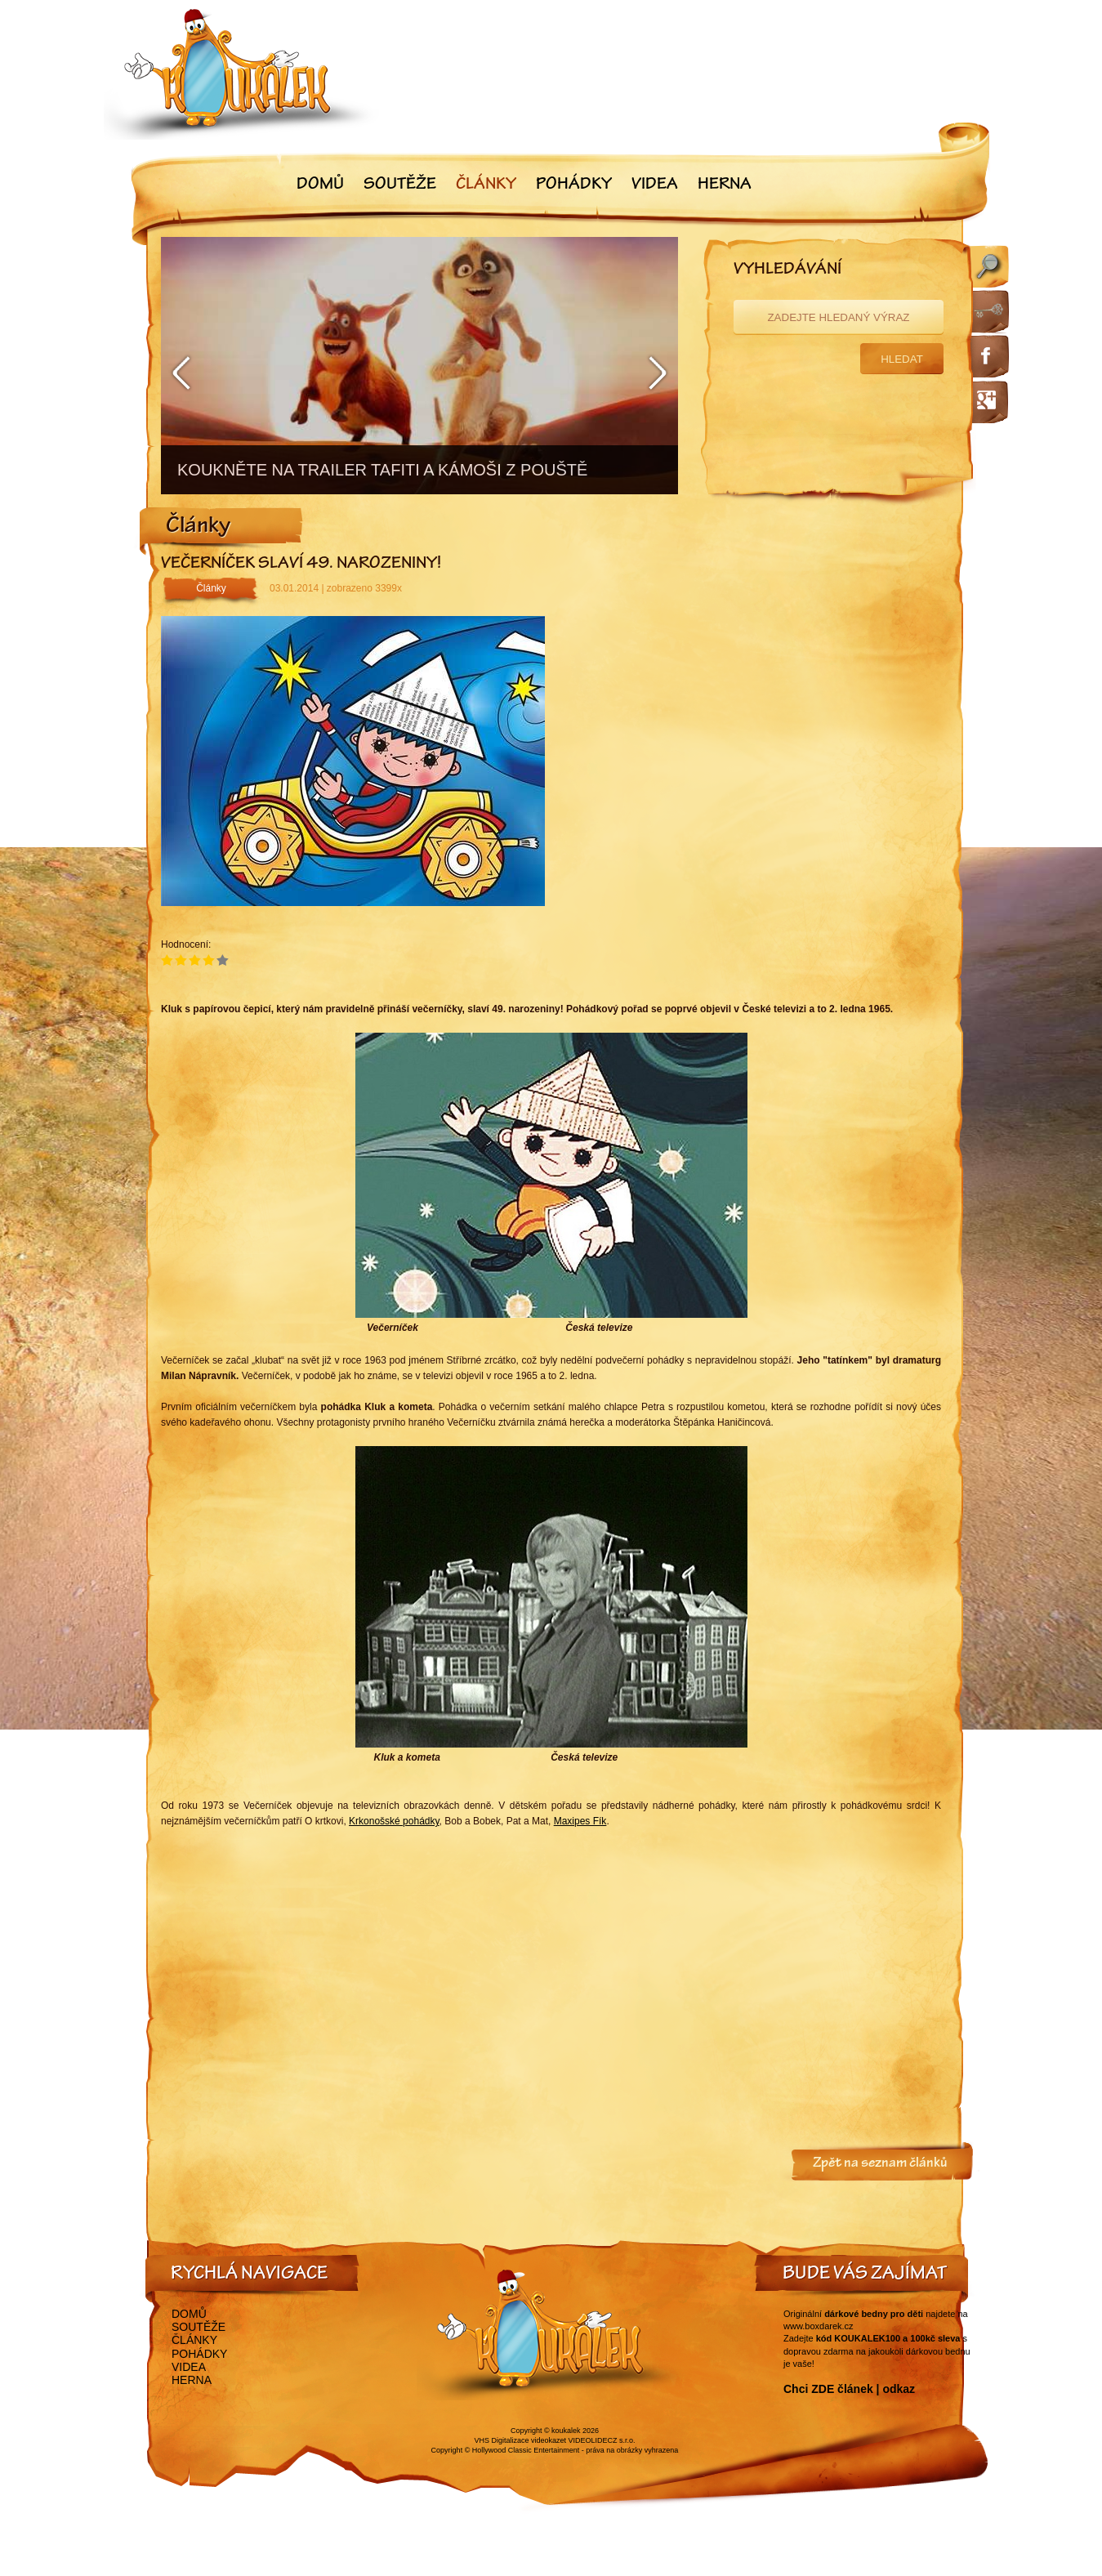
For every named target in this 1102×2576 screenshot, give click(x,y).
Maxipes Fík (580, 1821)
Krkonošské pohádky (394, 1821)
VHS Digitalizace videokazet (520, 2440)
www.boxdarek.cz (818, 2326)
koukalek (566, 2430)
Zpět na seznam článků (880, 2164)
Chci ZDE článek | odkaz (849, 2388)
